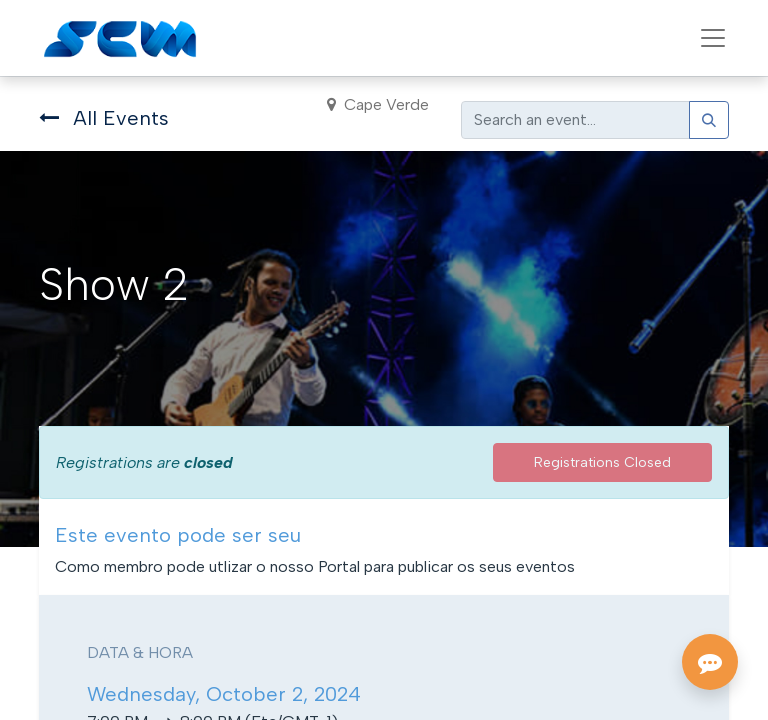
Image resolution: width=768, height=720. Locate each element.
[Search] (709, 120)
